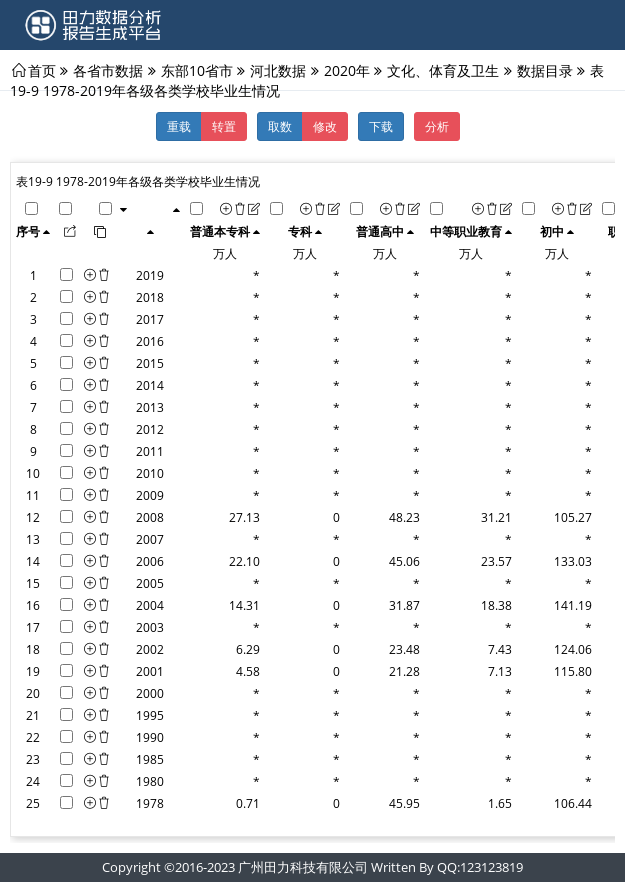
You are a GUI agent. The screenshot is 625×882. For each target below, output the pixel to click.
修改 (325, 126)
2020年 (347, 70)
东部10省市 (197, 70)
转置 (224, 126)
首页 (42, 70)
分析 (437, 126)
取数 (280, 126)
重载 (179, 126)
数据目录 (545, 70)
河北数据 (278, 70)
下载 (381, 126)
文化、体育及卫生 (443, 70)
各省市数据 (108, 70)
